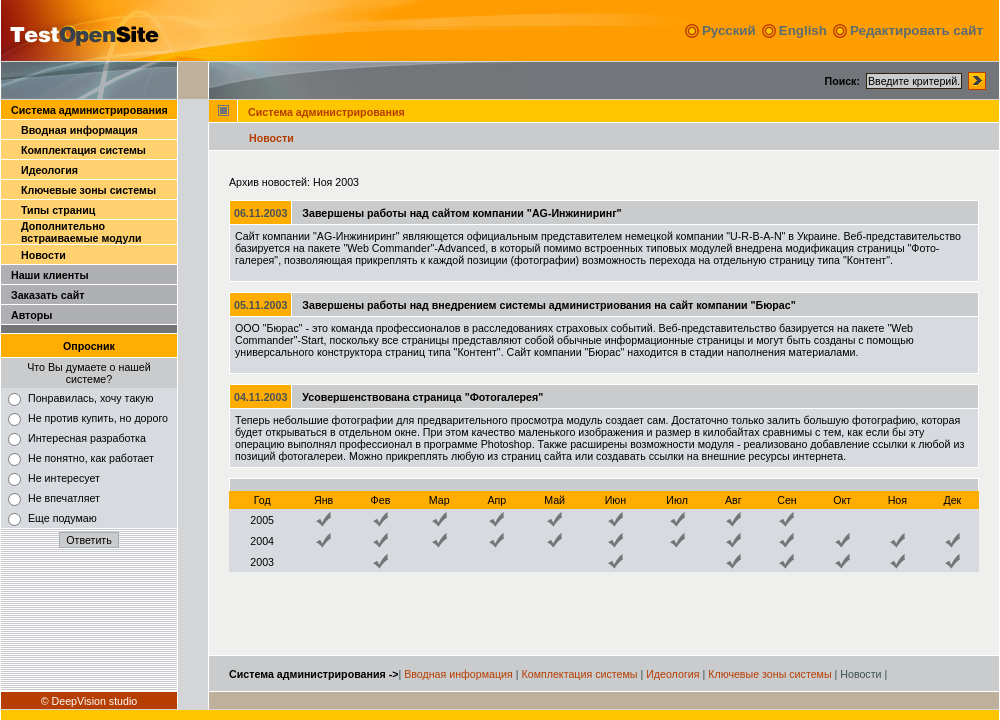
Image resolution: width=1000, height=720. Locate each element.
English (803, 30)
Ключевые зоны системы (88, 190)
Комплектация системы (83, 150)
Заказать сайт (48, 295)
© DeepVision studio (89, 701)
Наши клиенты (49, 275)
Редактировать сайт (916, 30)
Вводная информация (79, 130)
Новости (43, 255)
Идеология (49, 170)
